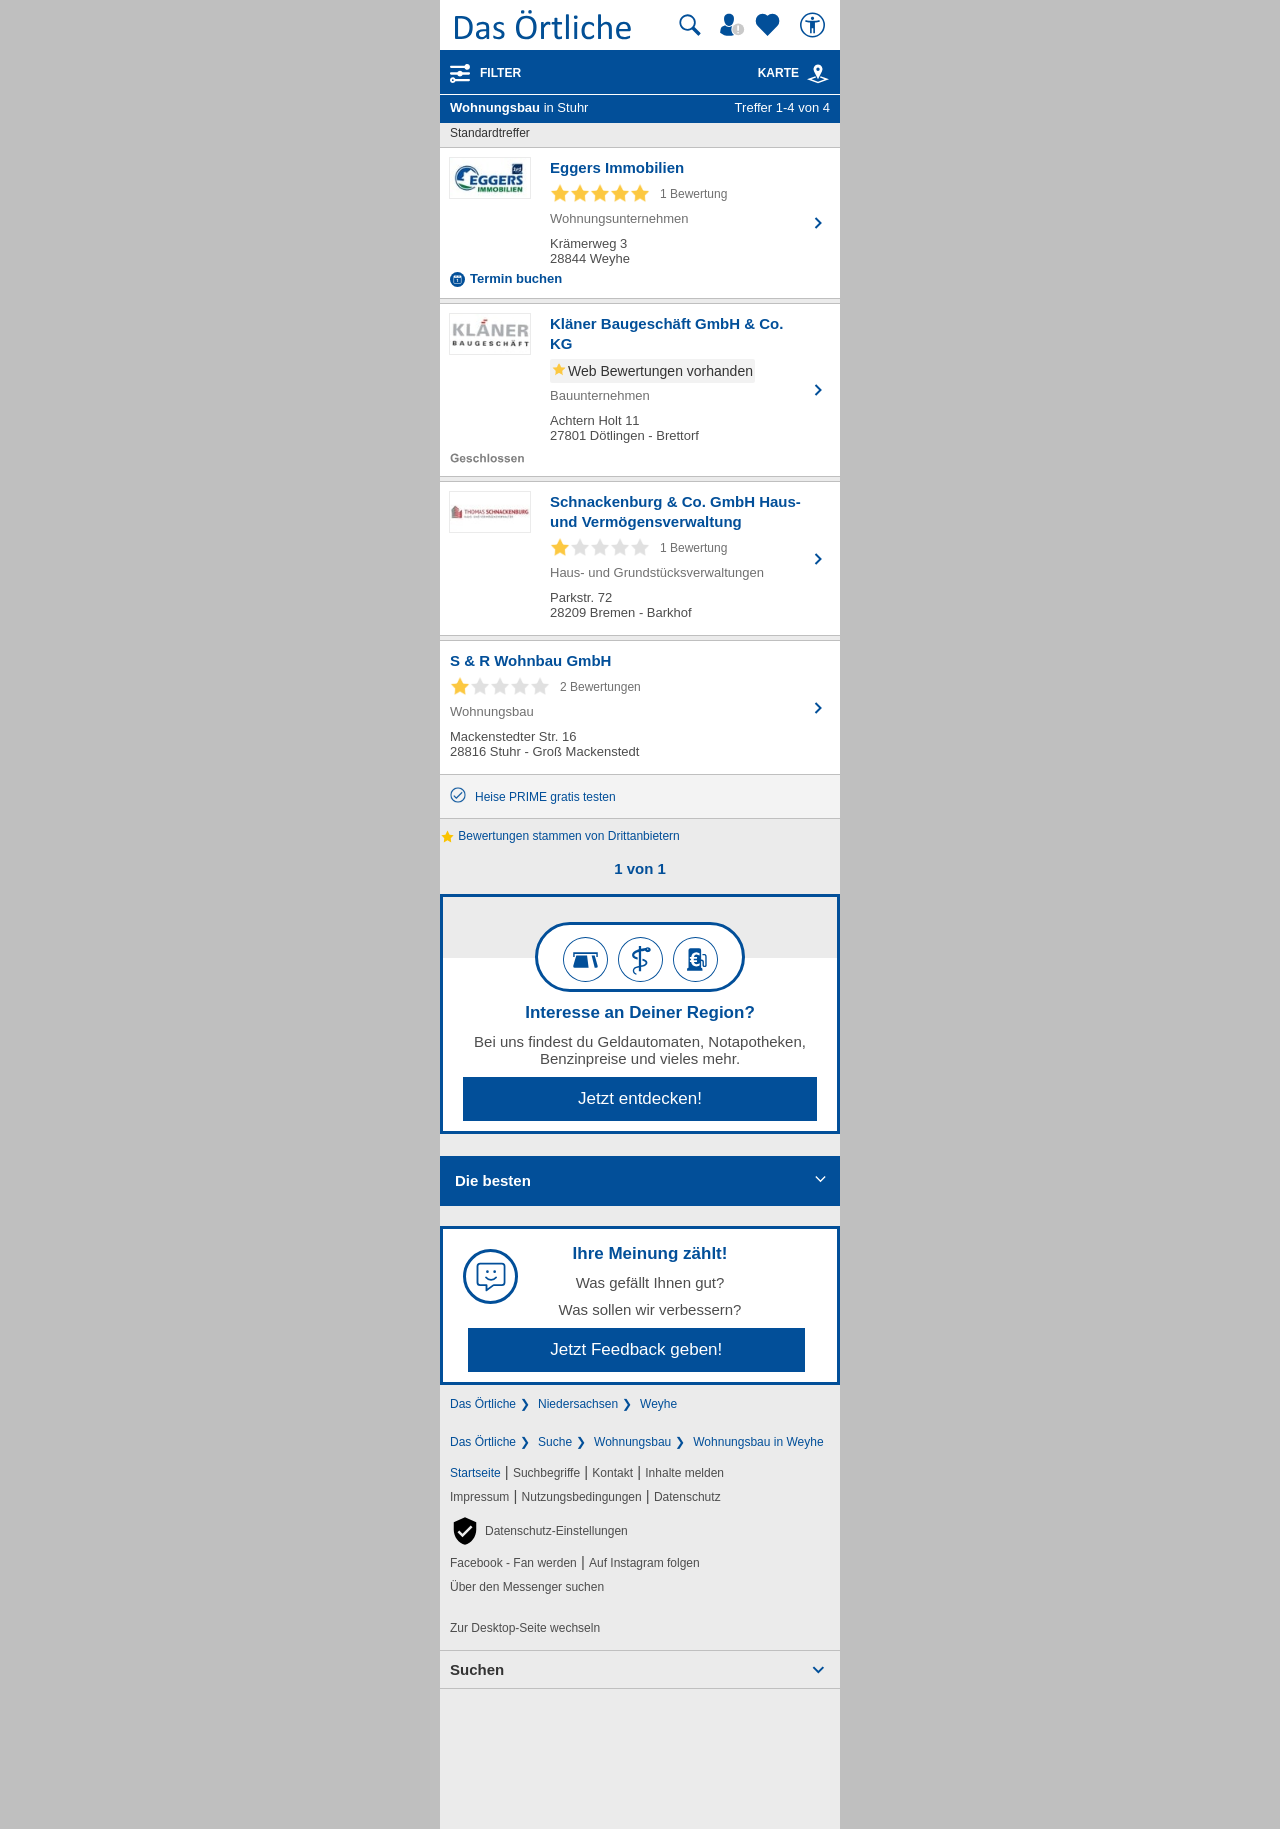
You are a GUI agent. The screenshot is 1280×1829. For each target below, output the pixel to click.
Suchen (477, 1669)
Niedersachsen (578, 1404)
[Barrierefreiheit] (815, 25)
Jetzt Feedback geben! (636, 1349)
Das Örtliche (483, 1404)
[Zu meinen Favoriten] (770, 25)
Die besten (493, 1180)
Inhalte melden (684, 1473)
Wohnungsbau (632, 1442)
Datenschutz (687, 1497)
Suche (555, 1442)
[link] (818, 74)
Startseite (475, 1473)
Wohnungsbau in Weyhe (758, 1442)
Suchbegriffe (546, 1473)
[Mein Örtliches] (735, 25)
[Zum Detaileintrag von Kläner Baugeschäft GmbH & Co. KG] (640, 390)
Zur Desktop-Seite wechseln (525, 1628)
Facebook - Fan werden (513, 1563)
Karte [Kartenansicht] (794, 73)
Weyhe (658, 1404)
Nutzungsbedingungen (582, 1497)
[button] (539, 1531)
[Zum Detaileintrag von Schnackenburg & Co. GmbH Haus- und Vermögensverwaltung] (640, 558)
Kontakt (612, 1473)
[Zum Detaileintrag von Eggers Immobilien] (640, 223)
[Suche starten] (690, 25)
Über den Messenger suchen (527, 1587)
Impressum (479, 1497)
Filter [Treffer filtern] (500, 73)
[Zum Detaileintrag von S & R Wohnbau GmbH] (640, 707)
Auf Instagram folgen (644, 1563)
